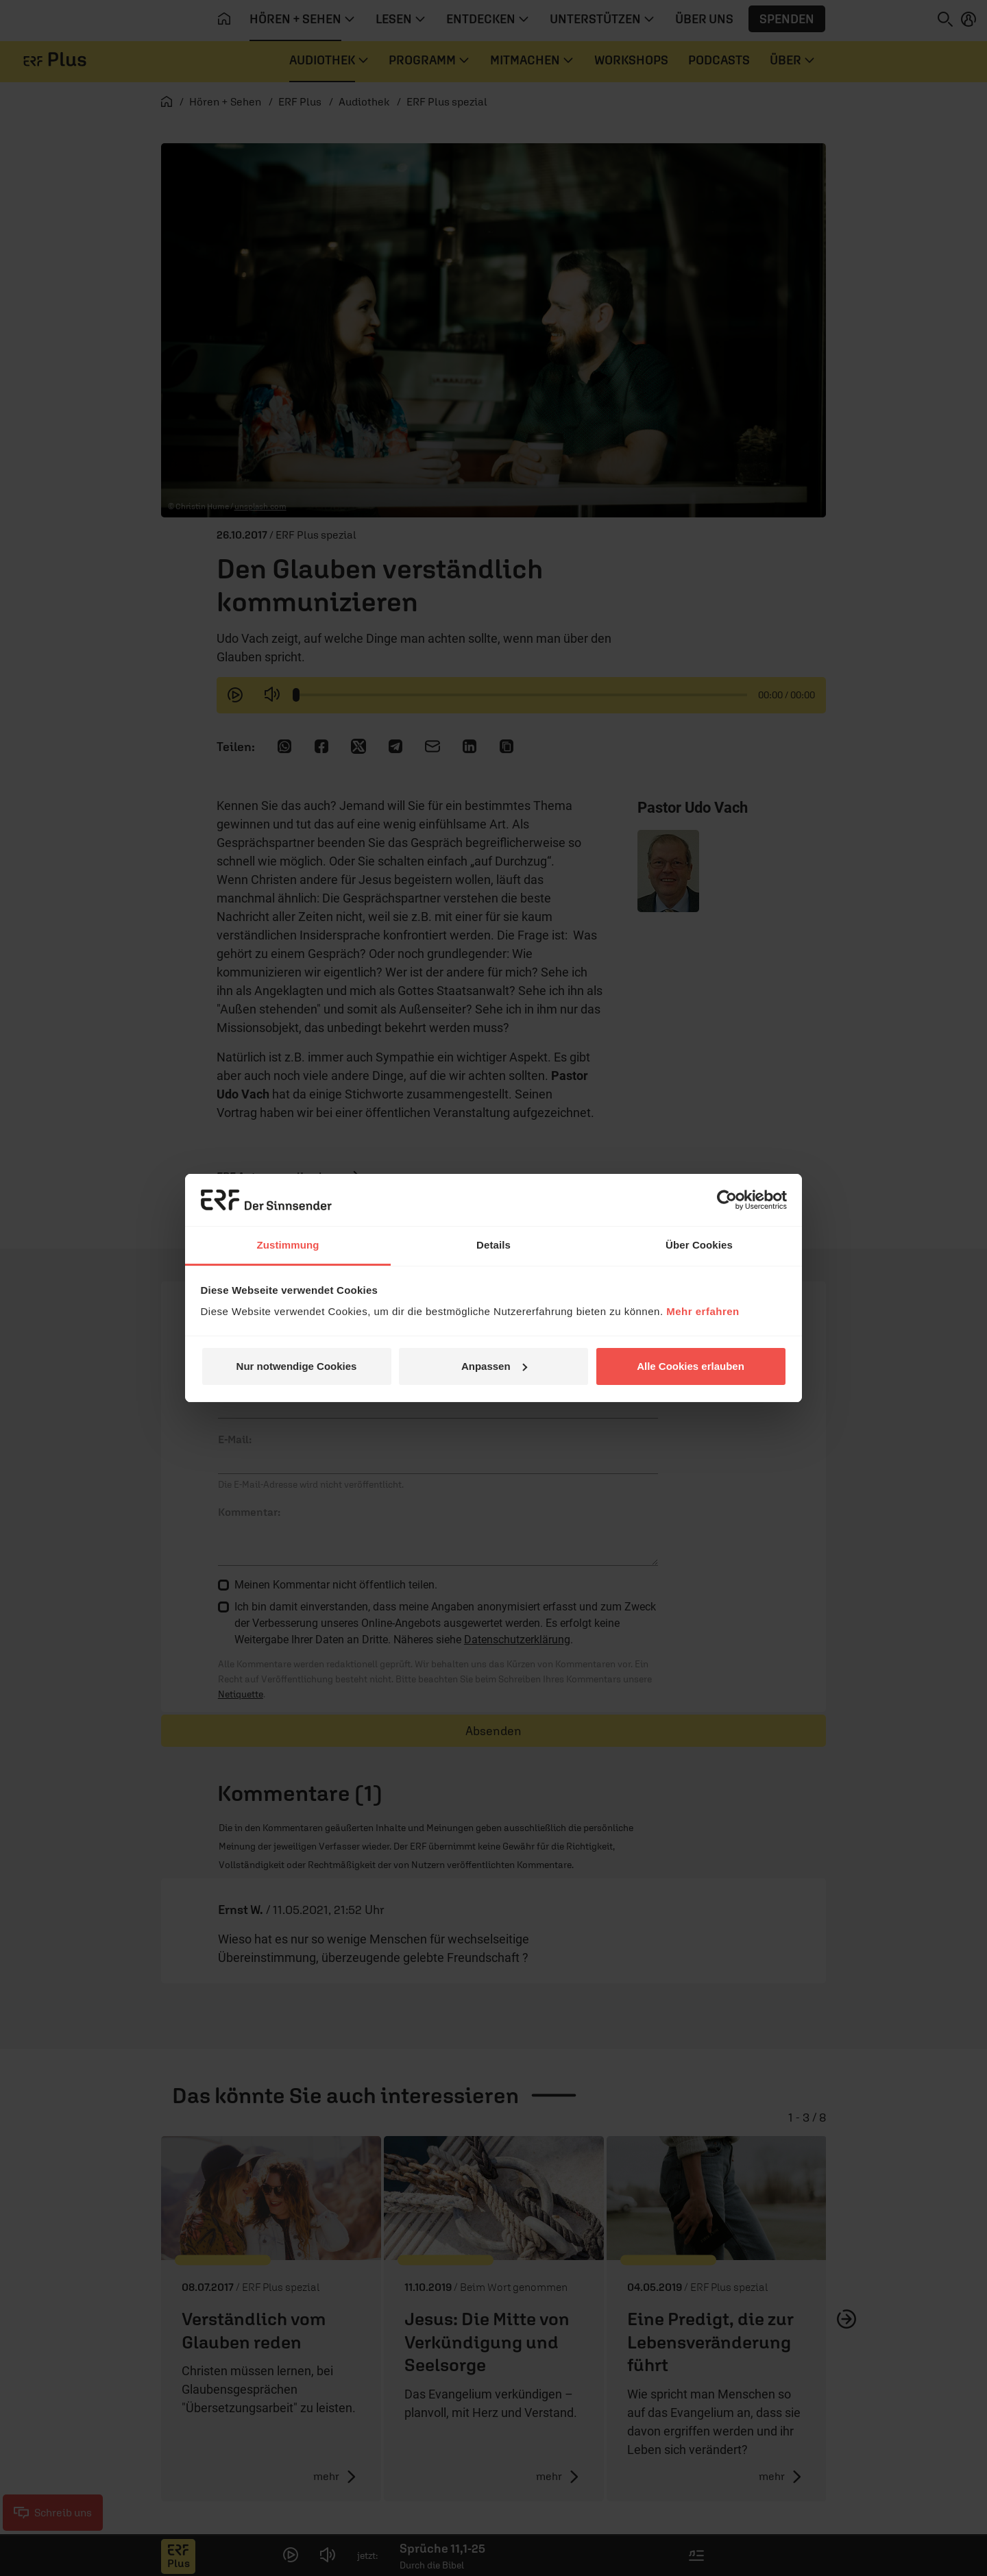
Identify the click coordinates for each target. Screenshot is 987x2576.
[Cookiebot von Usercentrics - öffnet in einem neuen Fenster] (727, 1200)
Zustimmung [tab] (288, 1245)
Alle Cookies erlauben (690, 1366)
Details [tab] (493, 1245)
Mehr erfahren (703, 1311)
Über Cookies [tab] (699, 1245)
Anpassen (494, 1366)
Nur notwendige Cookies (296, 1366)
